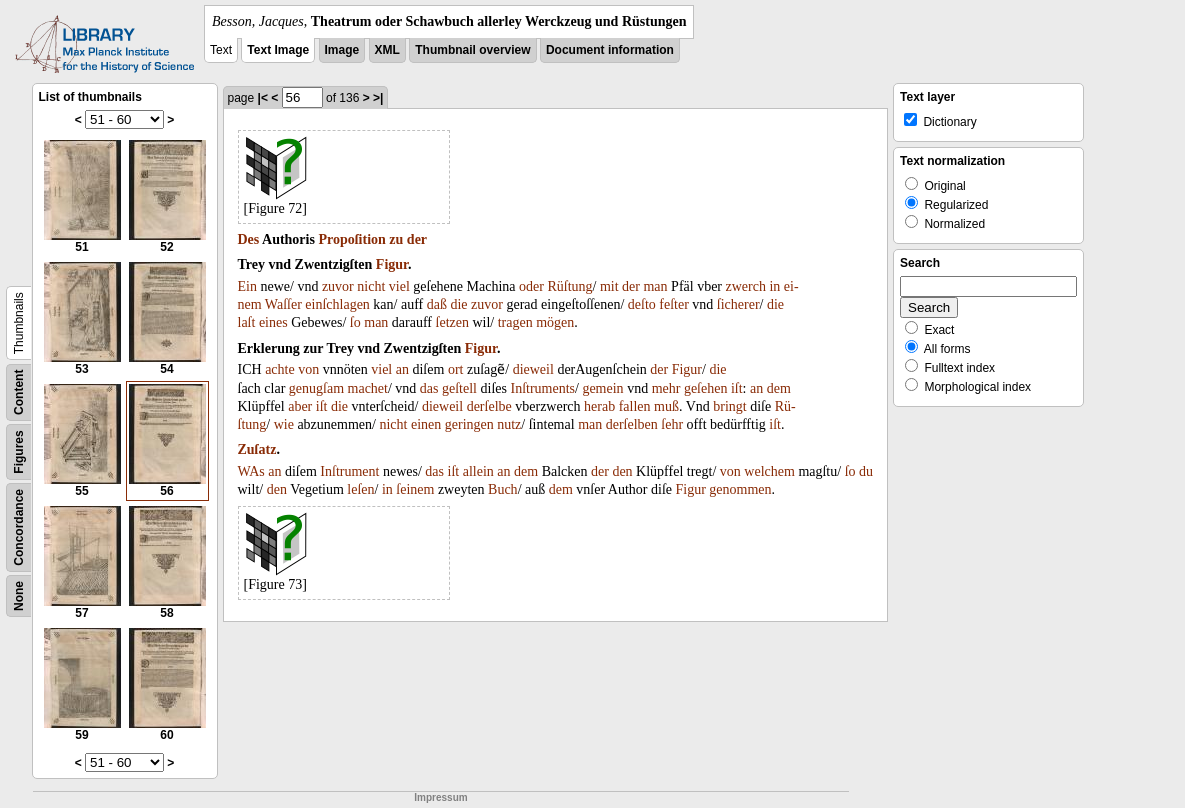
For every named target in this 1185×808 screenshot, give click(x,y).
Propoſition (351, 239)
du (866, 471)
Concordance (19, 527)
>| (378, 98)
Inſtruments (542, 388)
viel (399, 286)
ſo (355, 322)
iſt (737, 388)
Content (19, 392)
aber (300, 406)
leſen (360, 489)
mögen (555, 322)
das (429, 388)
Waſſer (283, 304)
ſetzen (452, 322)
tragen (515, 322)
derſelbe (489, 406)
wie (284, 424)
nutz (509, 424)
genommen (740, 489)
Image (342, 50)
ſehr (672, 424)
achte (280, 369)
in (774, 286)
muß (666, 406)
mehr (666, 388)
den (622, 471)
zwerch (746, 286)
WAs (251, 471)
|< (263, 98)
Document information (610, 50)
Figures (19, 451)
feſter (674, 304)
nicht (371, 286)
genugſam (316, 388)
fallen (635, 406)
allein (478, 471)
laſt (247, 322)
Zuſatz (257, 449)
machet (368, 388)
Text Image (278, 50)
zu (396, 239)
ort (456, 369)
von (308, 369)
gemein (602, 388)
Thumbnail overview (472, 50)
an (402, 369)
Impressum (440, 797)
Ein (247, 286)
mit (609, 286)
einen (426, 424)
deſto (642, 304)
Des (249, 239)
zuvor (338, 286)
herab (599, 406)
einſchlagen (337, 304)
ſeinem (415, 489)
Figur (392, 264)
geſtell (459, 388)
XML (387, 50)
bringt (729, 406)
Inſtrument (349, 471)
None (19, 596)
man (655, 286)
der (417, 239)
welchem (769, 471)
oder (531, 286)
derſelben (632, 424)
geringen (469, 424)
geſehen (706, 388)
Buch (503, 489)
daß (437, 304)
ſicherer (738, 304)
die (458, 304)
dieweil (533, 369)
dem (779, 388)
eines (273, 322)
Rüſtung (569, 286)
